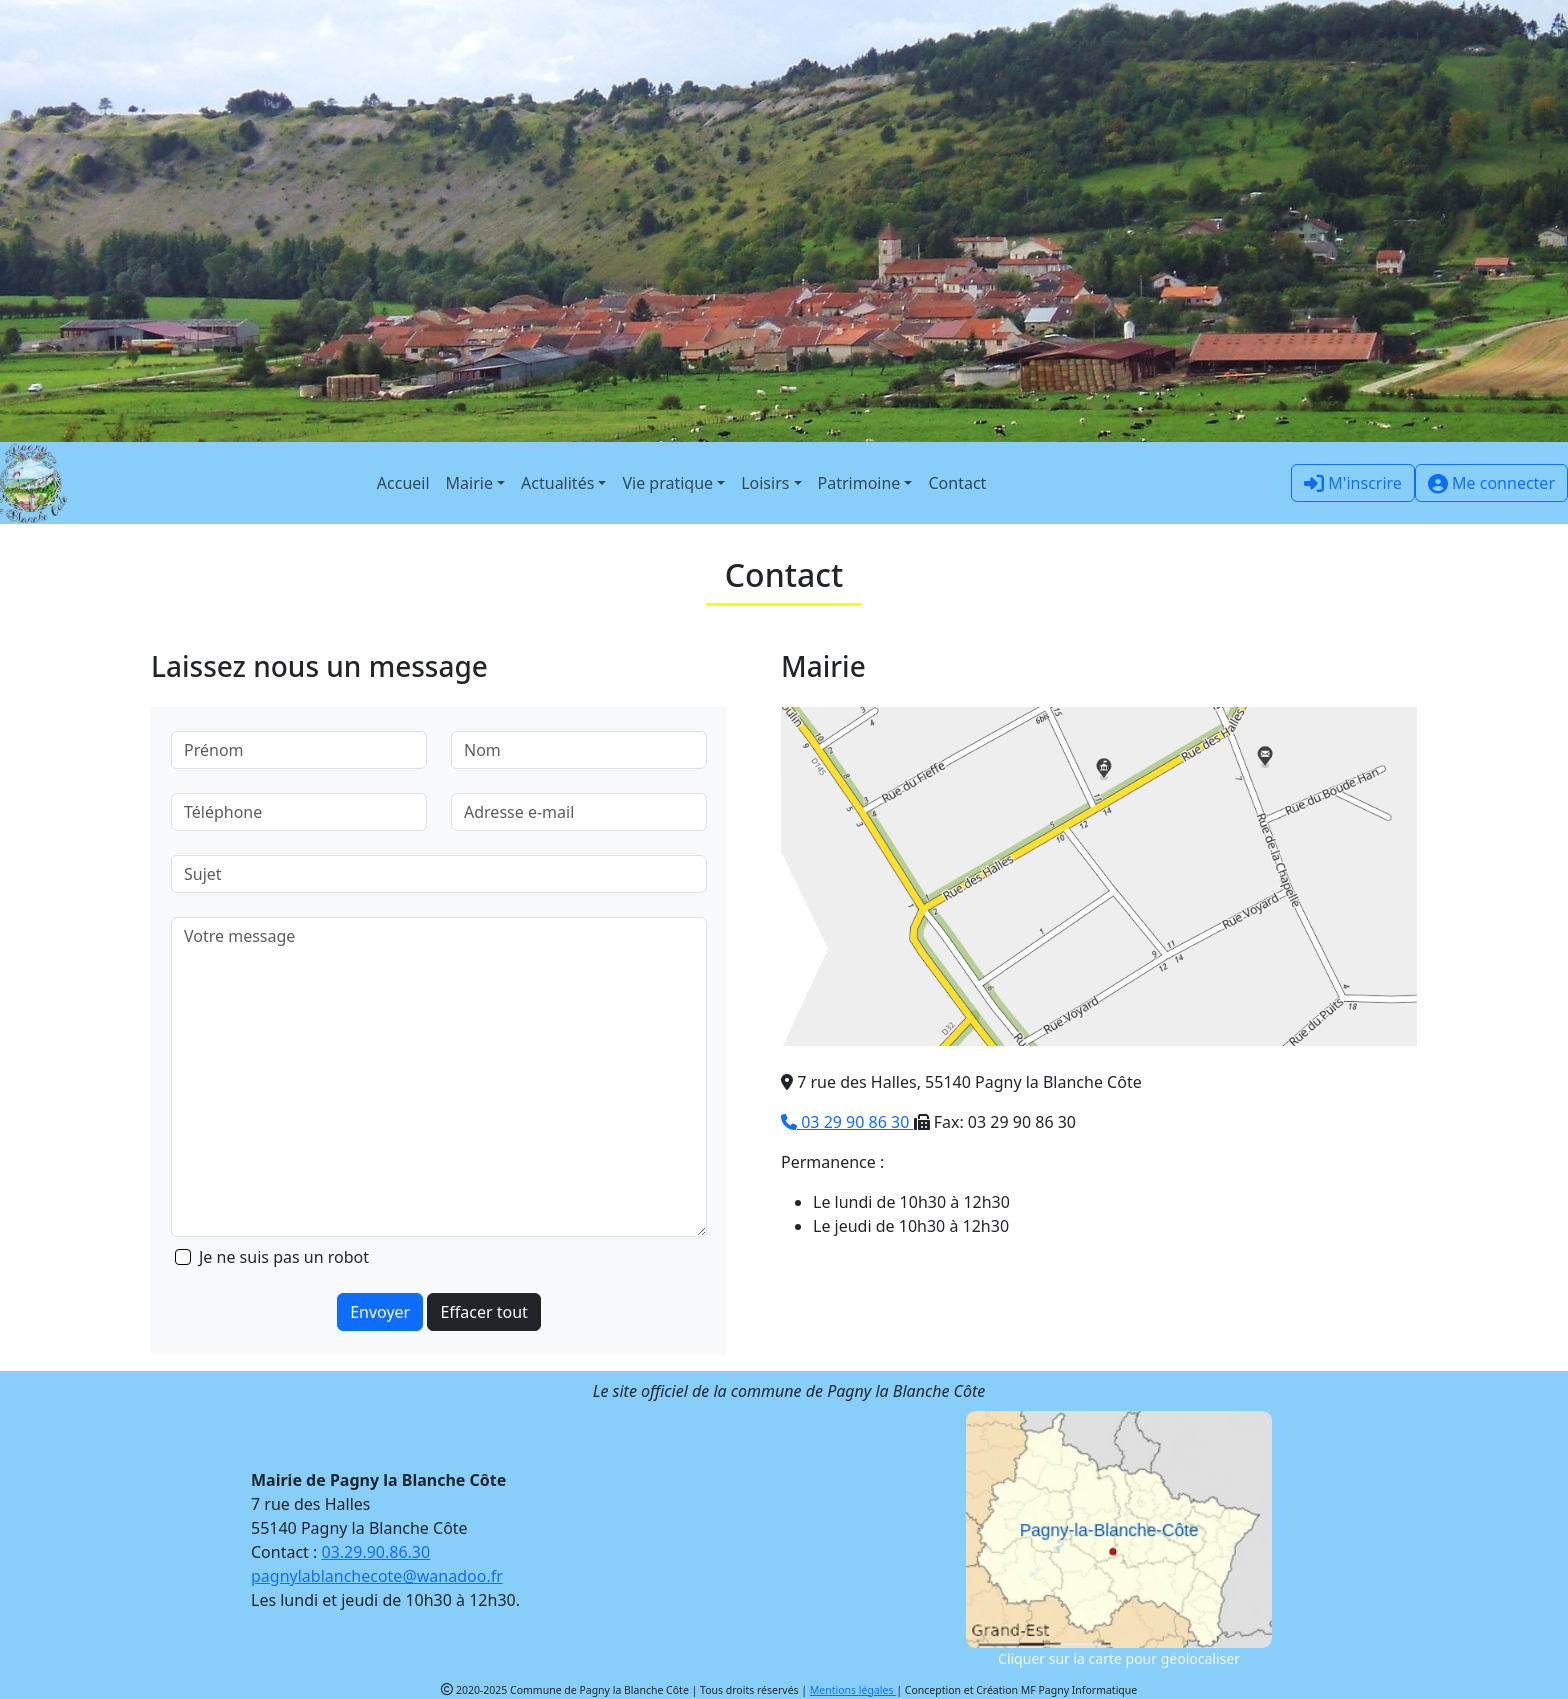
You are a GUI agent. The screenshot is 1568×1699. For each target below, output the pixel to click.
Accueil (403, 483)
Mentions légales (853, 1690)
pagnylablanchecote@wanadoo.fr (377, 1576)
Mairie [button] (469, 483)
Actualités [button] (557, 483)
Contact (957, 483)
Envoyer (380, 1312)
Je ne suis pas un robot (284, 1257)
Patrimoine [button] (859, 483)
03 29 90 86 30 (847, 1122)
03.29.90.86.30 (376, 1552)
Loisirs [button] (765, 483)
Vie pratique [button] (667, 483)
